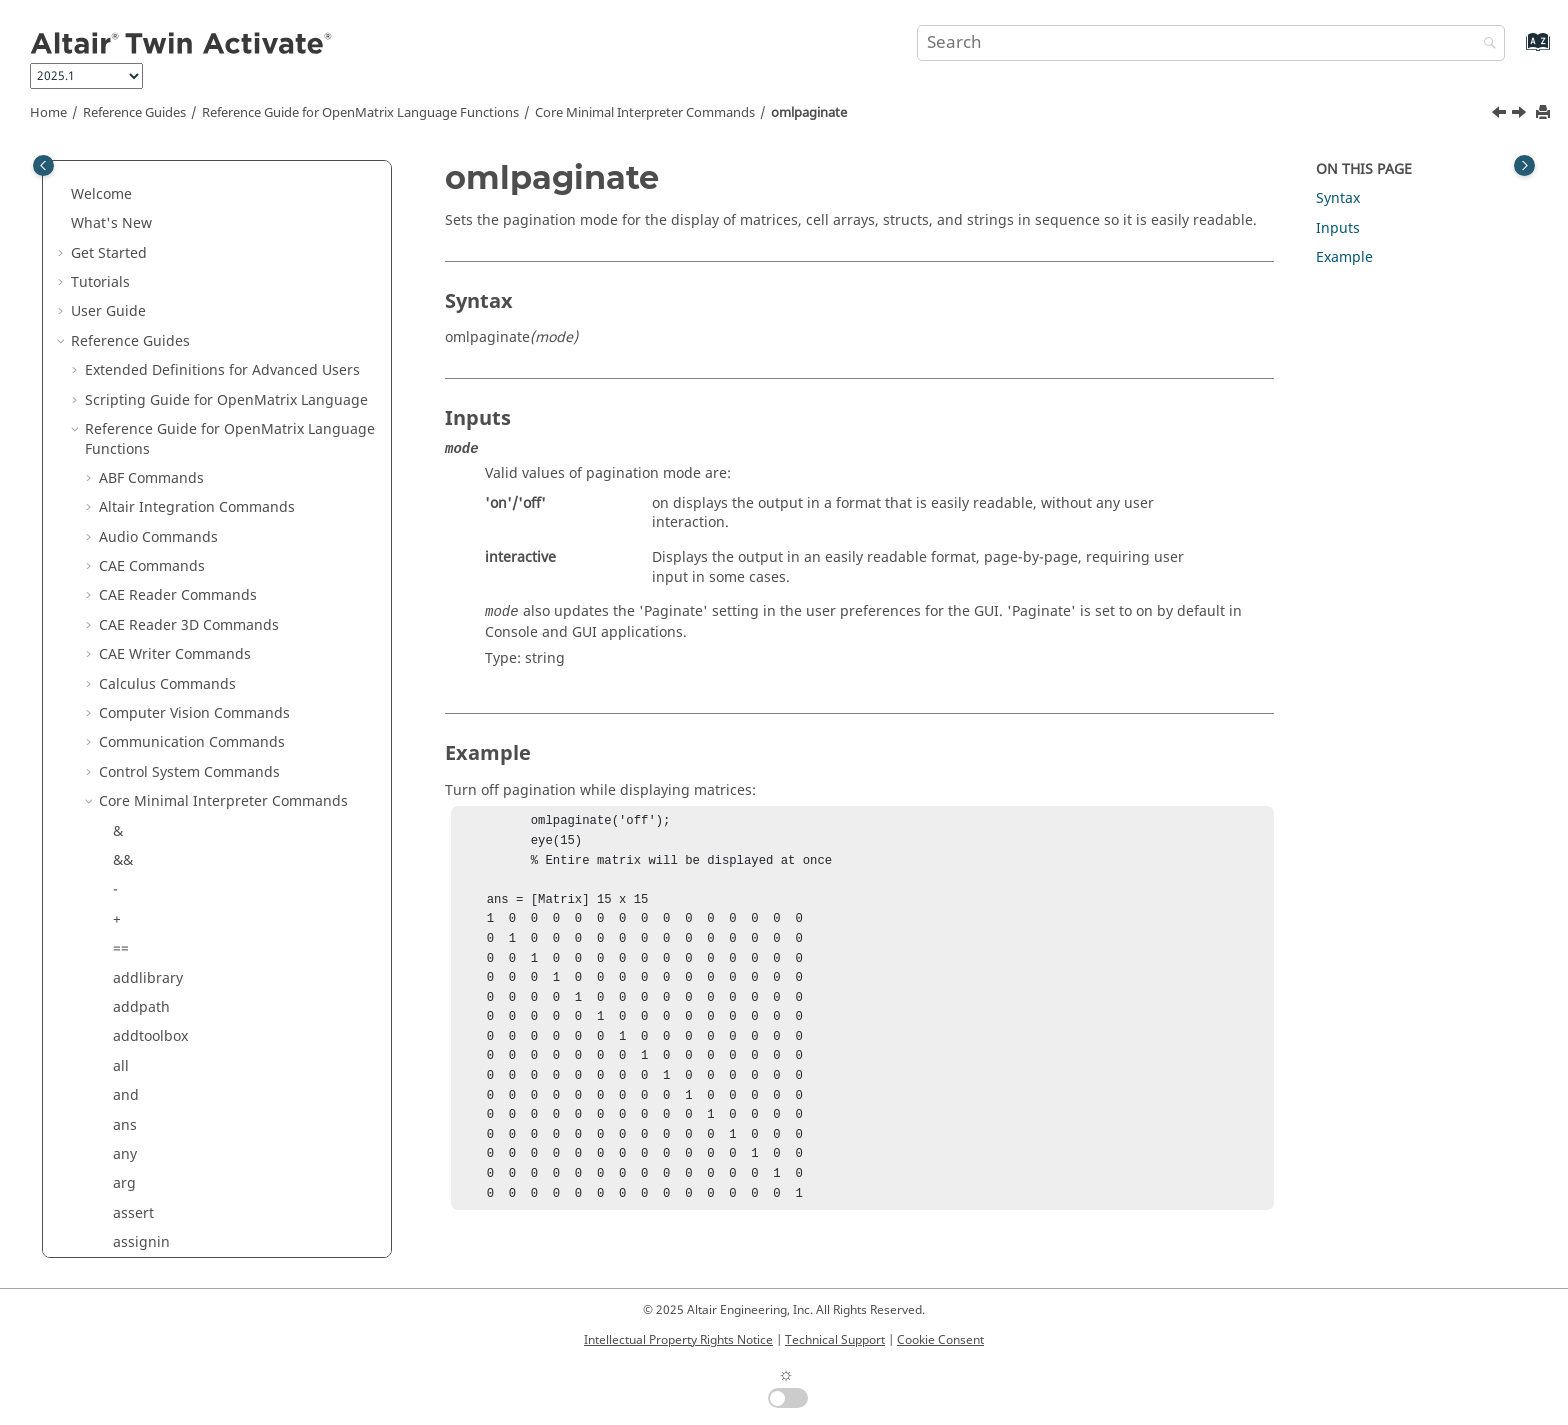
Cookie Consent (940, 1340)
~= (121, 408)
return (134, 1084)
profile (135, 790)
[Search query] (1211, 43)
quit (126, 878)
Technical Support (835, 1340)
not (124, 349)
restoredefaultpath (176, 1054)
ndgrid (136, 261)
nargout (140, 202)
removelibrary (160, 1025)
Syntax (1338, 198)
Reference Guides (134, 113)
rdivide (136, 937)
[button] (105, 173)
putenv (136, 848)
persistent (147, 643)
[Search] (1485, 44)
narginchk (147, 172)
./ (118, 1113)
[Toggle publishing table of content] (43, 165)
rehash (136, 995)
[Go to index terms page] (1516, 51)
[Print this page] (1545, 113)
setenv (135, 1231)
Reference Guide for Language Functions (360, 113)
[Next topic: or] (1521, 115)
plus (127, 672)
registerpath (155, 966)
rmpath (138, 1172)
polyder (138, 701)
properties (148, 819)
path (128, 584)
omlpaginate (809, 113)
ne (121, 290)
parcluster (147, 555)
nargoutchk (151, 231)
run (125, 1201)
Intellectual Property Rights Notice (678, 1340)
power (134, 731)
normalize (146, 319)
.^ (119, 760)
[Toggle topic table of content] (1524, 165)
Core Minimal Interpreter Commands (645, 113)
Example (1344, 257)
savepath (143, 525)
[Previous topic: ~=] (1501, 115)
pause (133, 613)
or (120, 466)
